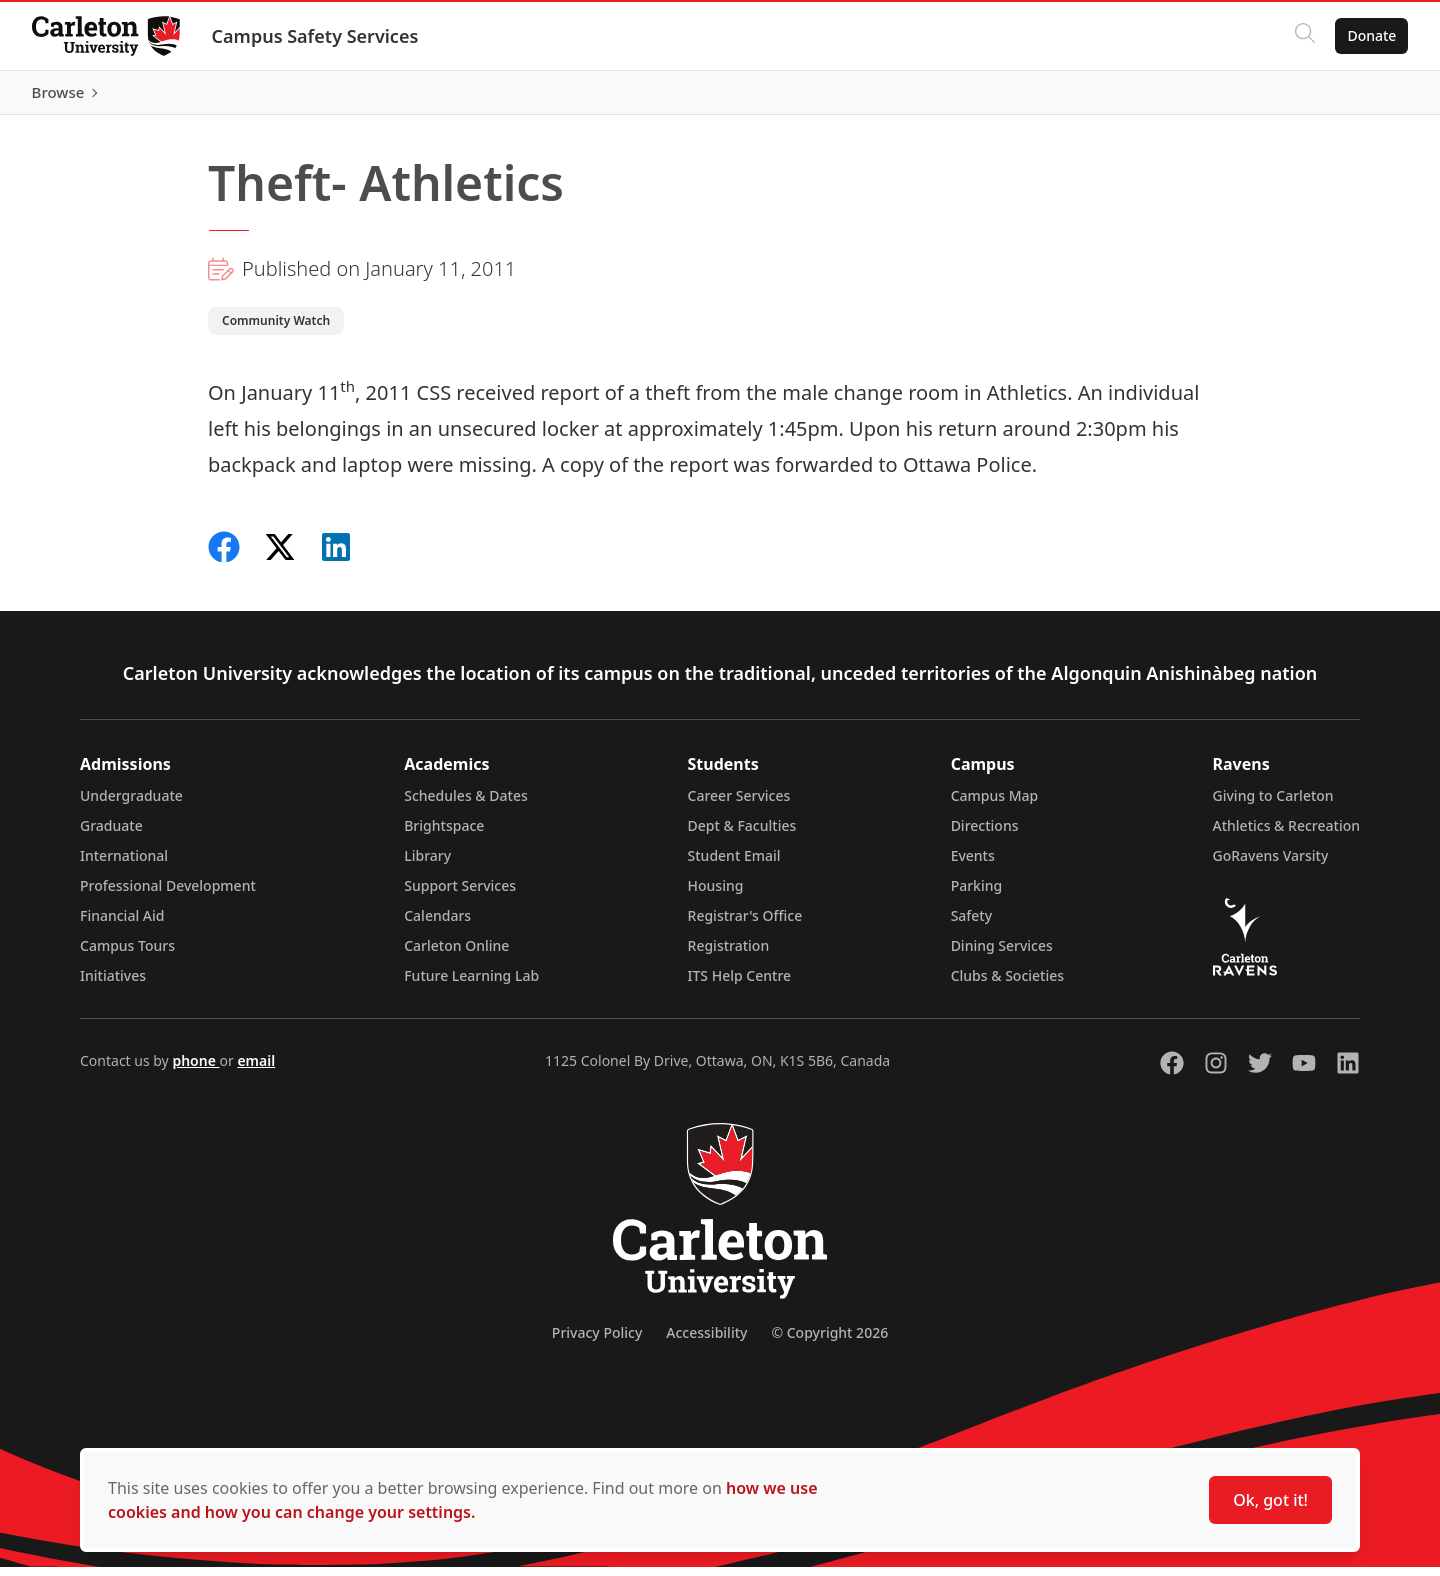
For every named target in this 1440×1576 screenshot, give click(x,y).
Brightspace (444, 834)
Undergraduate (131, 804)
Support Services (460, 894)
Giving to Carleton (1273, 804)
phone (195, 1069)
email (256, 1069)
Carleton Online (456, 954)
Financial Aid (122, 924)
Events (973, 864)
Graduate (111, 834)
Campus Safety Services (315, 36)
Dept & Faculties (742, 834)
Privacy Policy (597, 1341)
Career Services (739, 804)
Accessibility (706, 1341)
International (124, 864)
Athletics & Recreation (1286, 834)
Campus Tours (127, 954)
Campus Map (995, 804)
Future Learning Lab (471, 984)
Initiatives (113, 984)
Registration (729, 954)
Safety (972, 924)
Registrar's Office (745, 924)
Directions (985, 834)
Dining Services (1002, 954)
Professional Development (168, 894)
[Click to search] (1305, 36)
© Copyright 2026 (829, 1341)
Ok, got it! (1270, 1500)
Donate (1371, 35)
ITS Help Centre (740, 984)
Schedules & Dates (466, 804)
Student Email (734, 864)
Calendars (437, 924)
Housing (716, 894)
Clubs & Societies (1007, 984)
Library (427, 864)
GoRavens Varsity (1271, 864)
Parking (977, 894)
